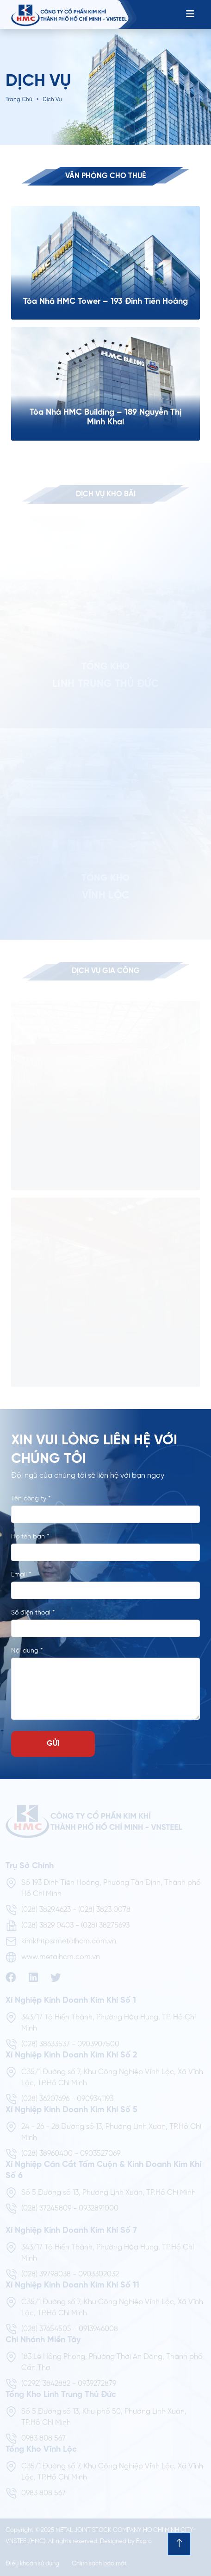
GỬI (53, 1744)
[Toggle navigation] (190, 14)
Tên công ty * (30, 1498)
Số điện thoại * (33, 1612)
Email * (21, 1574)
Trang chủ (19, 99)
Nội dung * (27, 1650)
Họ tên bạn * (30, 1536)
